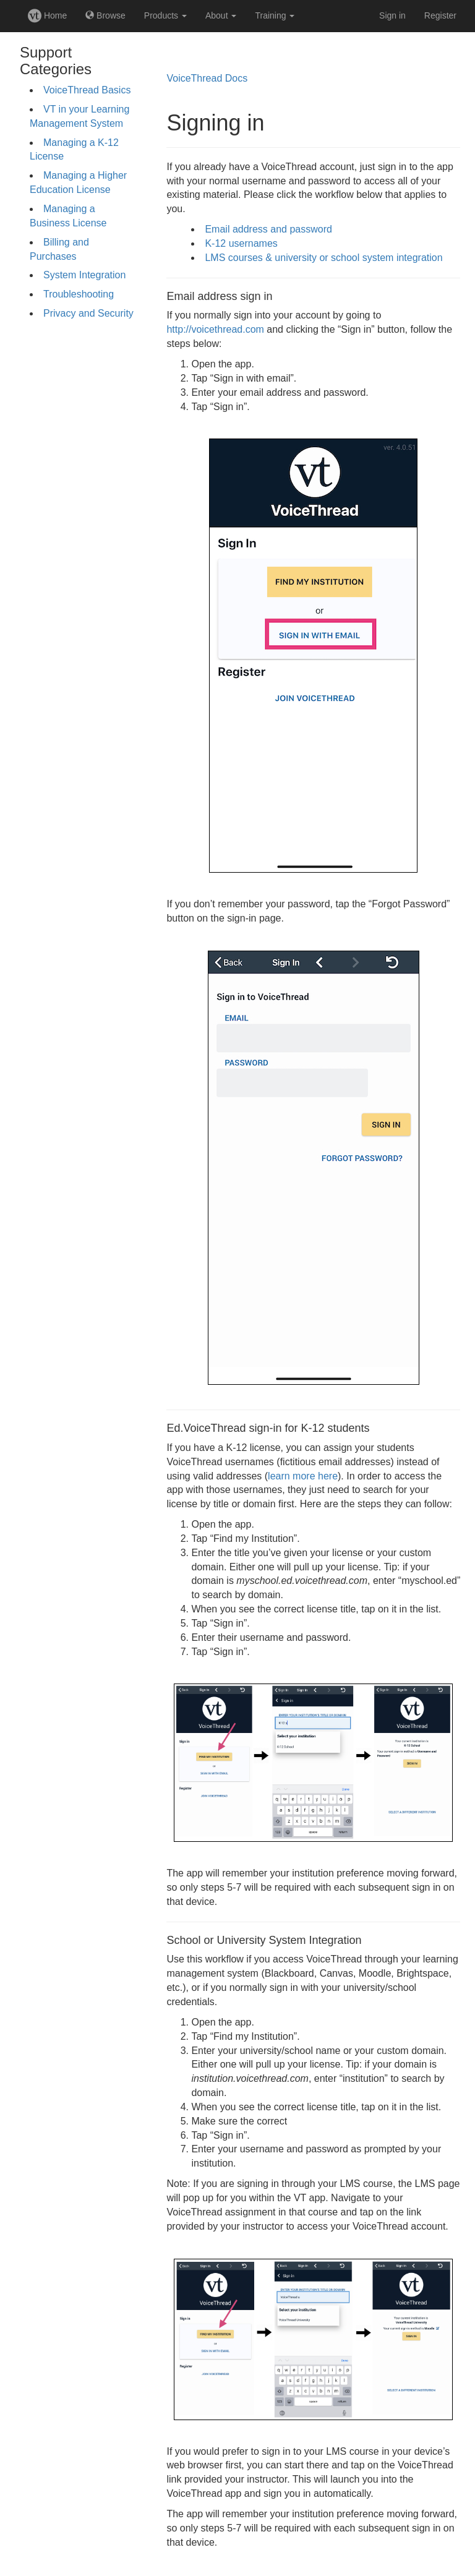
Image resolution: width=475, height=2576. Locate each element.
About (220, 15)
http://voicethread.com (214, 329)
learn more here (303, 1476)
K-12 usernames (241, 243)
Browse (105, 15)
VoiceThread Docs (206, 78)
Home (47, 15)
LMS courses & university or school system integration (323, 257)
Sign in (392, 15)
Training (274, 15)
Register (440, 15)
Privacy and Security (88, 313)
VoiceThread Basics (87, 90)
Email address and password (268, 229)
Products (165, 15)
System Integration (84, 275)
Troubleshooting (78, 294)
